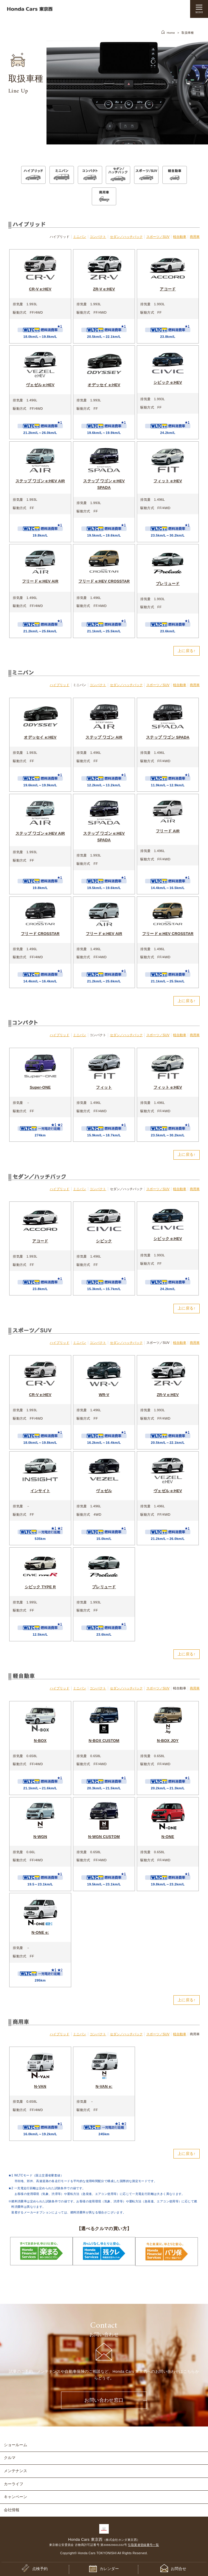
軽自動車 (179, 236)
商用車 (195, 236)
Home (171, 32)
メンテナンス (15, 2469)
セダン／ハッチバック (126, 236)
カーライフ (13, 2482)
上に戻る (186, 650)
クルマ (9, 2456)
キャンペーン (15, 2495)
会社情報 (11, 2508)
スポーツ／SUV (158, 236)
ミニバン (79, 236)
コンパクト (98, 236)
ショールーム (15, 2443)
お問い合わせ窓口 (103, 2398)
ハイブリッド (59, 685)
